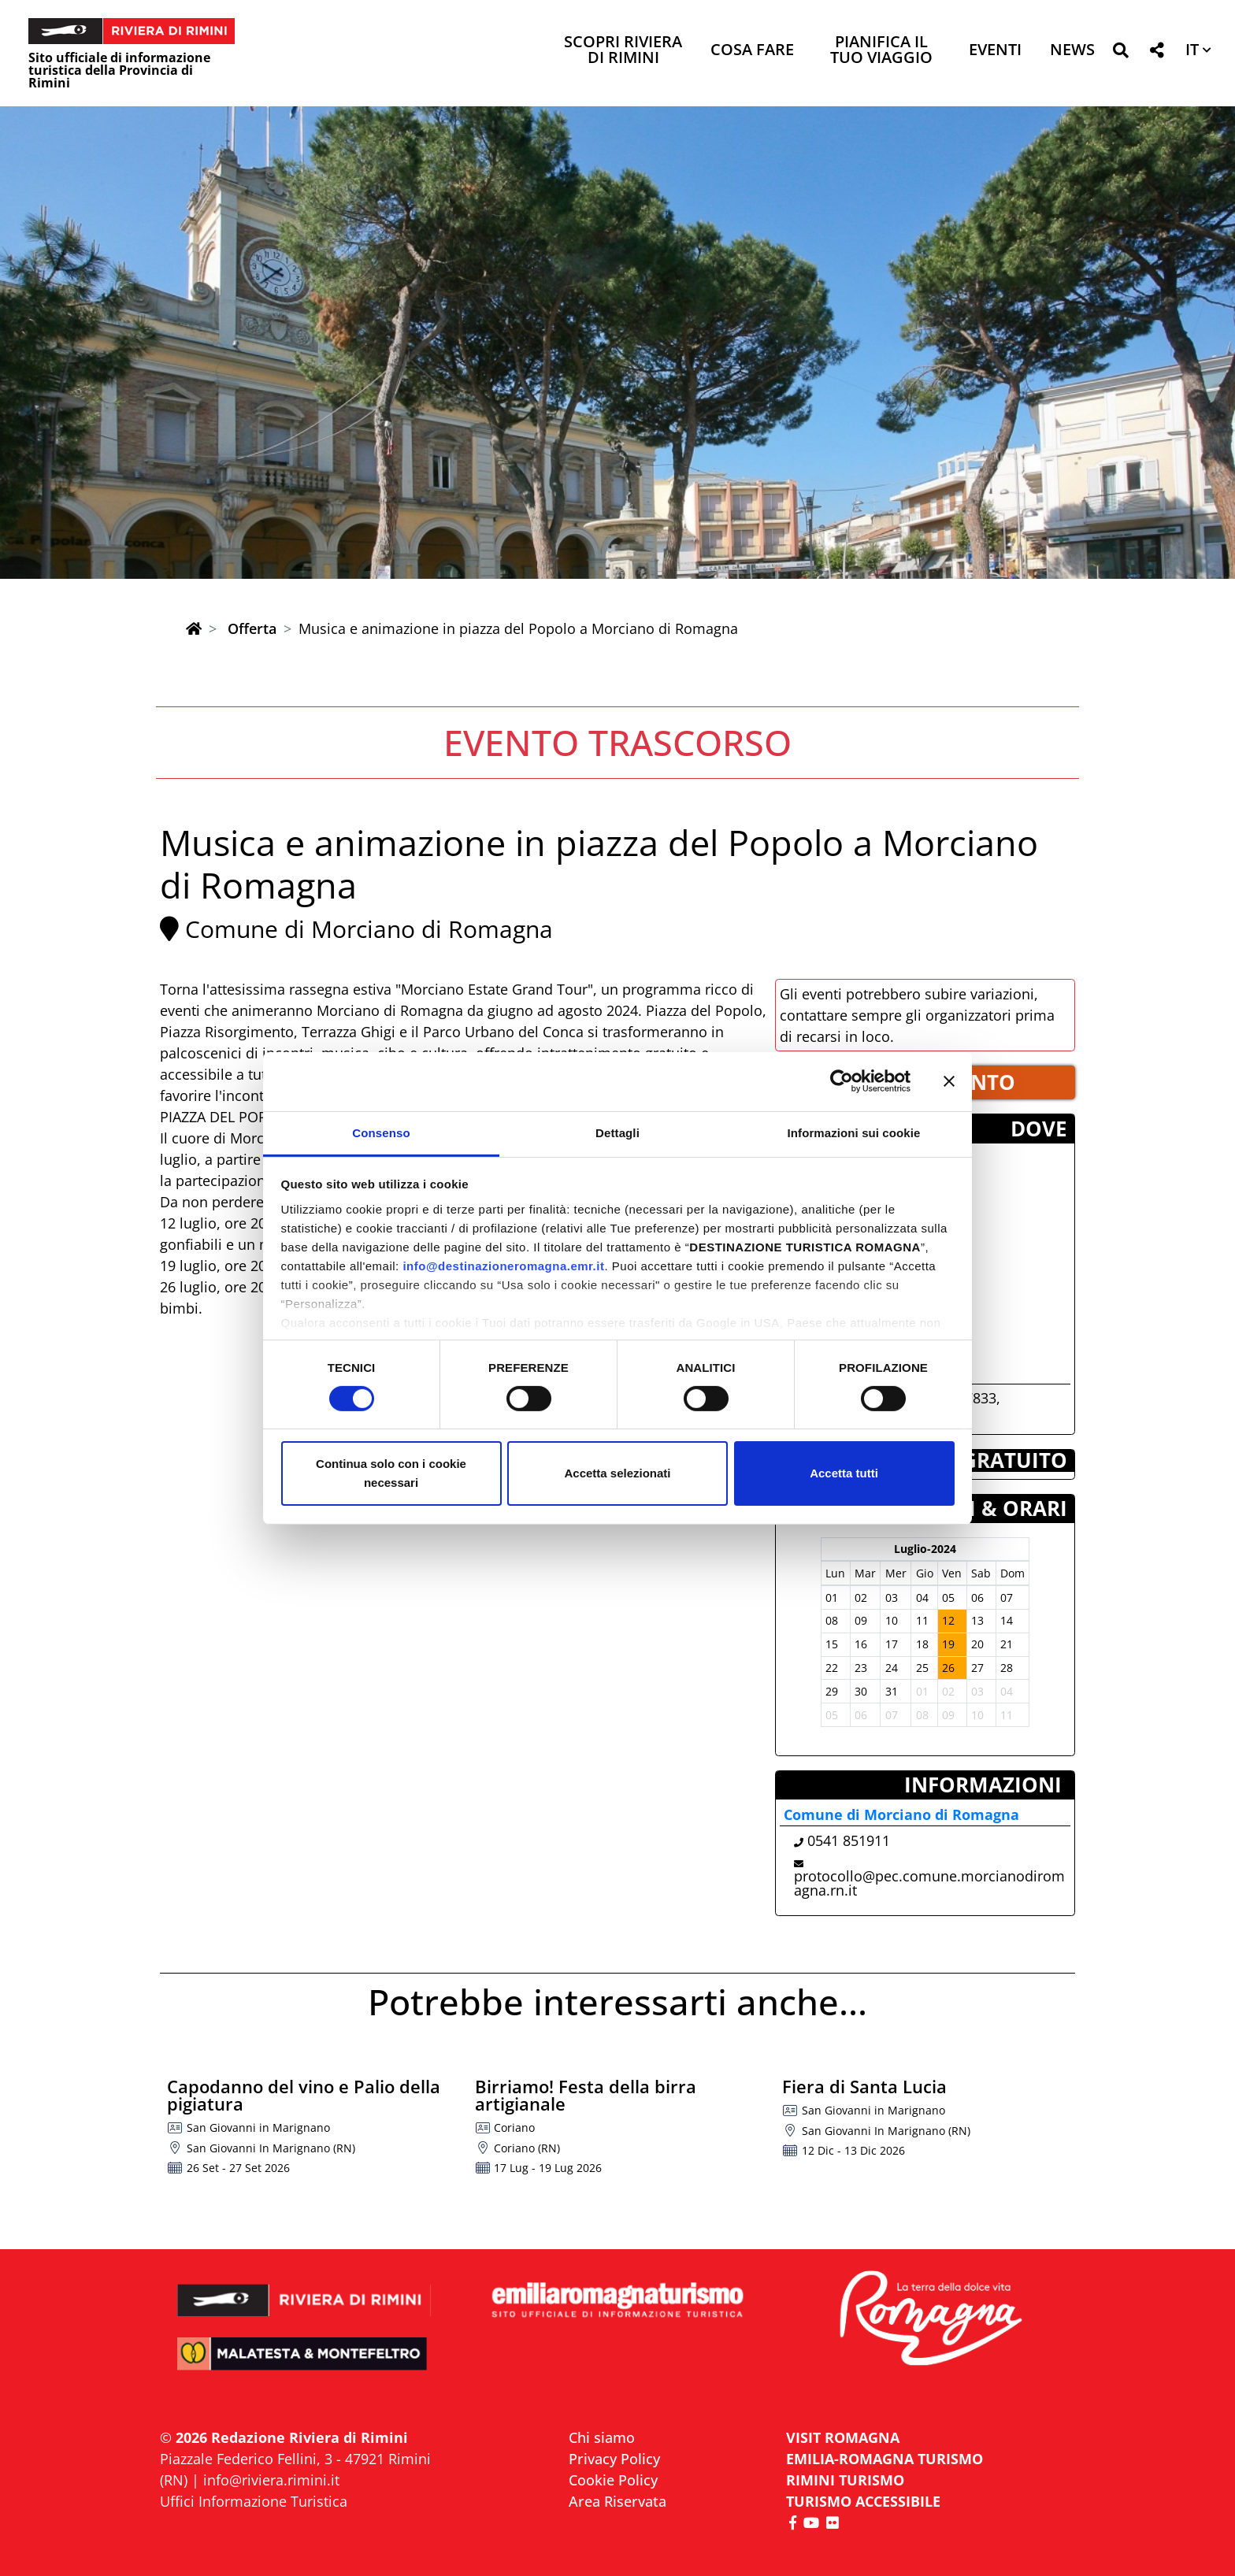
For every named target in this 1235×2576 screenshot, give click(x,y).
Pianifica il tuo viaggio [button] (881, 51)
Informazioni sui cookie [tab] (854, 1132)
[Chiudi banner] (949, 1081)
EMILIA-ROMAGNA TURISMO (884, 2458)
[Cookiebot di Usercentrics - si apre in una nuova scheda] (841, 1081)
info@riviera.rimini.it (271, 2479)
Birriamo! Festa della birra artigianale (585, 2094)
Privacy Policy (614, 2458)
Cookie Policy (613, 2479)
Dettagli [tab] (617, 1132)
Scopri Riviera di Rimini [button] (623, 51)
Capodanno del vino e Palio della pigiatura (303, 2094)
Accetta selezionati (617, 1473)
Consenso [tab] (381, 1132)
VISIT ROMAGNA (842, 2437)
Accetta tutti (844, 1473)
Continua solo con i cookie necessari (391, 1473)
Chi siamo (602, 2437)
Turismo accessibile (863, 2501)
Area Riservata (617, 2501)
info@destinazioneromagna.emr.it (503, 1265)
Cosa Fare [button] (752, 51)
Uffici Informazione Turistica (253, 2501)
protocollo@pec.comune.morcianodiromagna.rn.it (929, 1883)
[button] (1120, 53)
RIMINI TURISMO (845, 2479)
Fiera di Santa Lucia (864, 2086)
